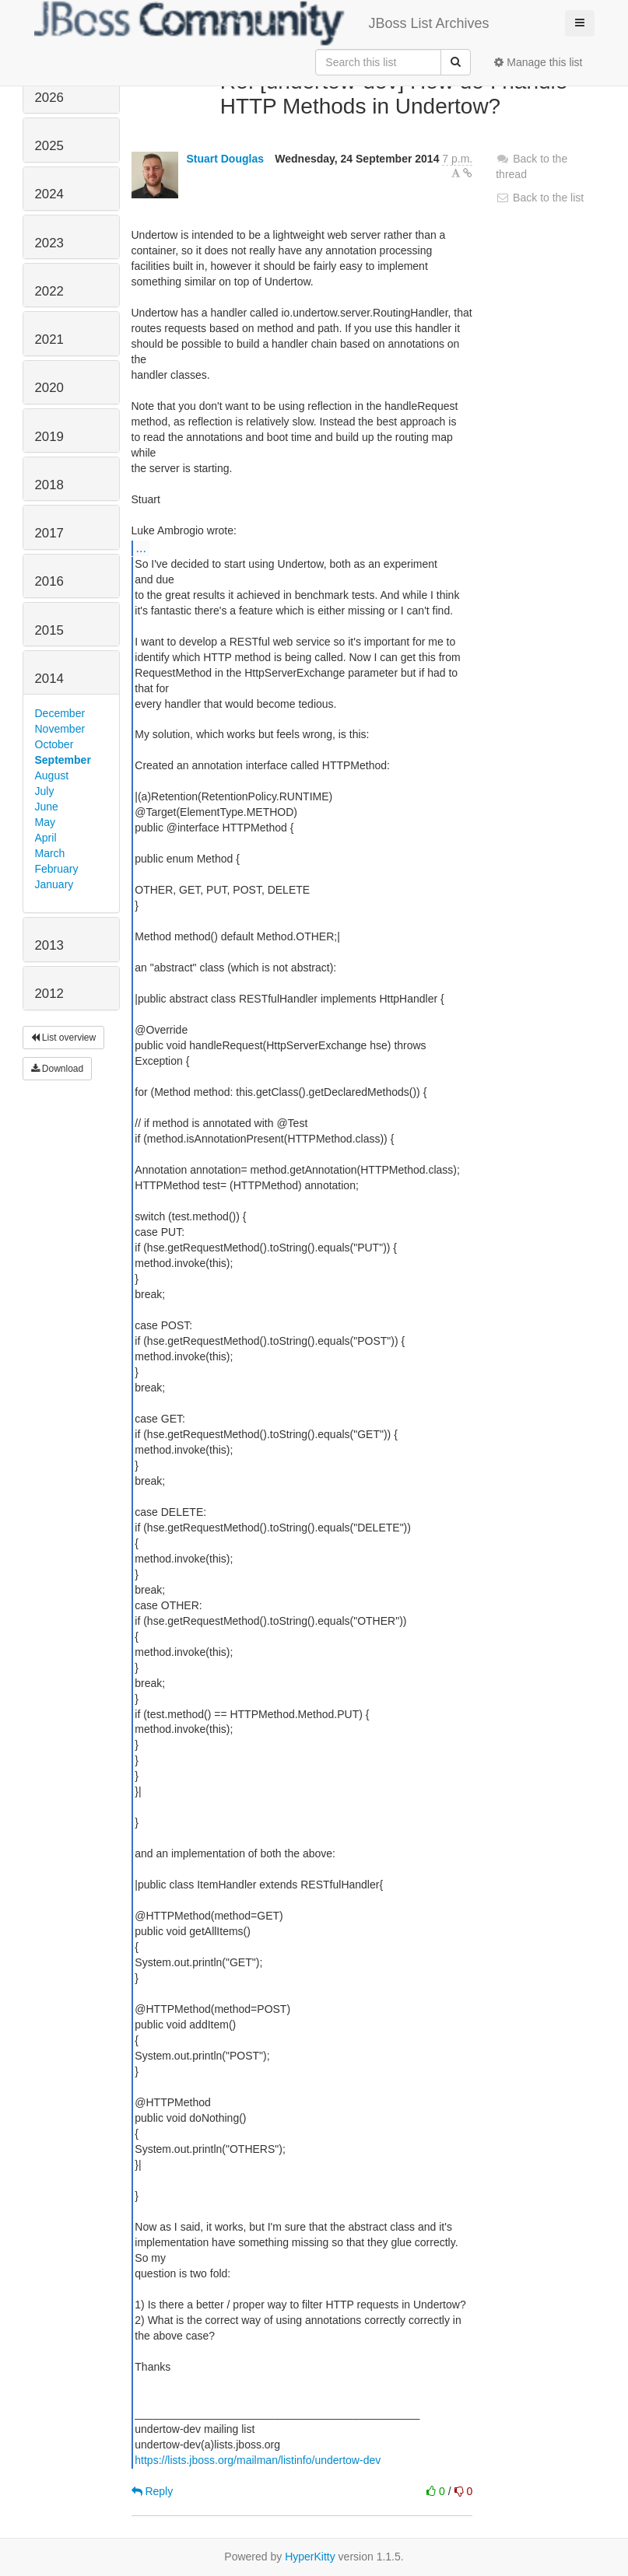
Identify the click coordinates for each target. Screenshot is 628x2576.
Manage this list (538, 62)
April (46, 837)
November (60, 729)
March (50, 853)
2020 (49, 387)
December (60, 713)
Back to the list (540, 197)
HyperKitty (310, 2556)
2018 (49, 485)
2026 (49, 97)
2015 (49, 630)
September (63, 760)
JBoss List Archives (261, 23)
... (141, 548)
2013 (49, 945)
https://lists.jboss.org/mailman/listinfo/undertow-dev (258, 2460)
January (54, 884)
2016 (49, 581)
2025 (49, 145)
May (45, 822)
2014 (49, 678)
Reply (153, 2491)
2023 (49, 243)
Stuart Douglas (225, 158)
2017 (49, 533)
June (46, 806)
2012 (49, 993)
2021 (49, 339)
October (54, 744)
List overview (63, 1037)
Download (57, 1068)
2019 (49, 436)
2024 (49, 194)
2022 (49, 291)
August (52, 775)
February (57, 869)
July (44, 791)
